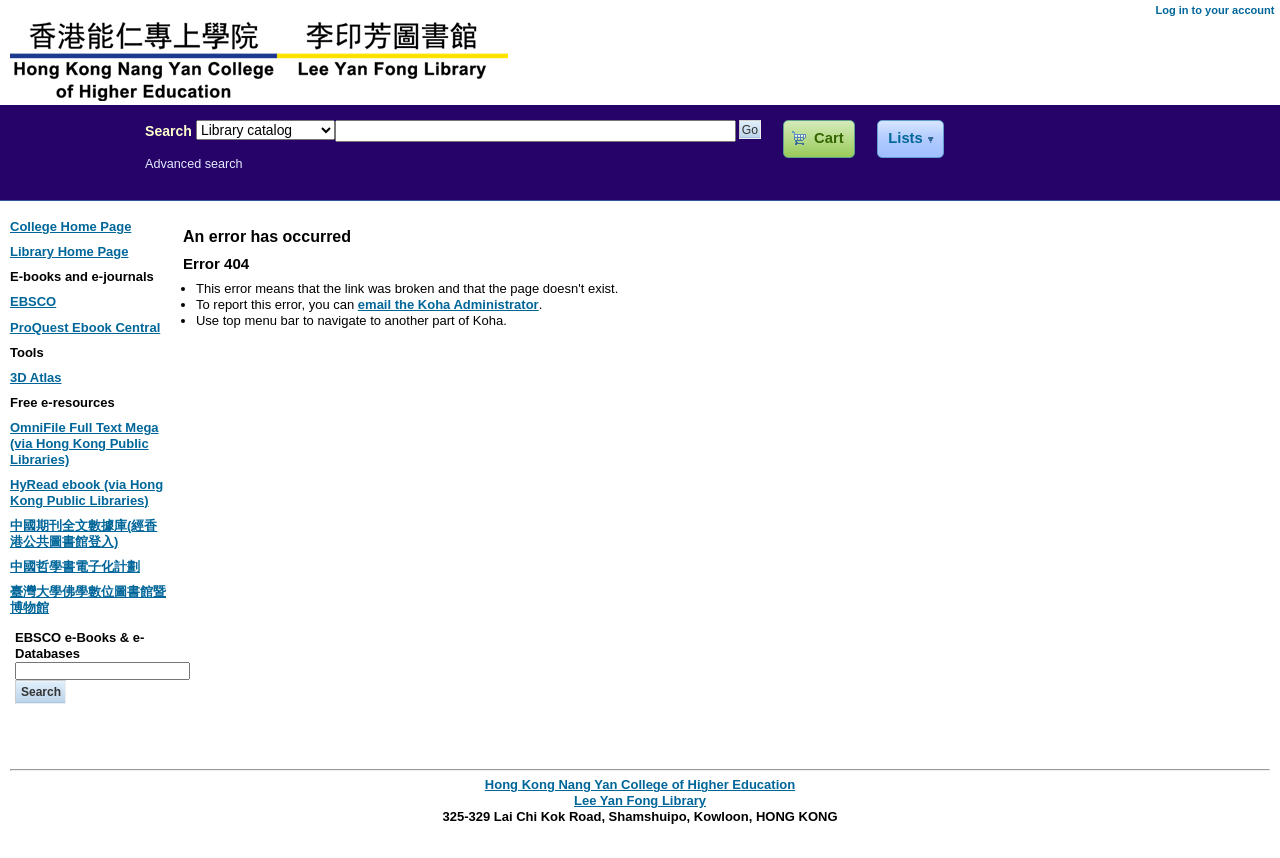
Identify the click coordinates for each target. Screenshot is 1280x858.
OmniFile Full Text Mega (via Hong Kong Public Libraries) (84, 443)
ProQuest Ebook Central (85, 327)
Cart (828, 138)
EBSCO (33, 301)
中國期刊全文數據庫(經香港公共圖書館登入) (83, 533)
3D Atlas (36, 377)
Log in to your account (1214, 10)
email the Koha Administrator (448, 304)
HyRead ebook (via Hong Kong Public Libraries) (86, 492)
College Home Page (70, 226)
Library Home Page (69, 251)
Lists (905, 138)
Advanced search (194, 164)
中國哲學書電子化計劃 (75, 566)
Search (168, 131)
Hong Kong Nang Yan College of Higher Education (640, 784)
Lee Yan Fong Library (67, 174)
